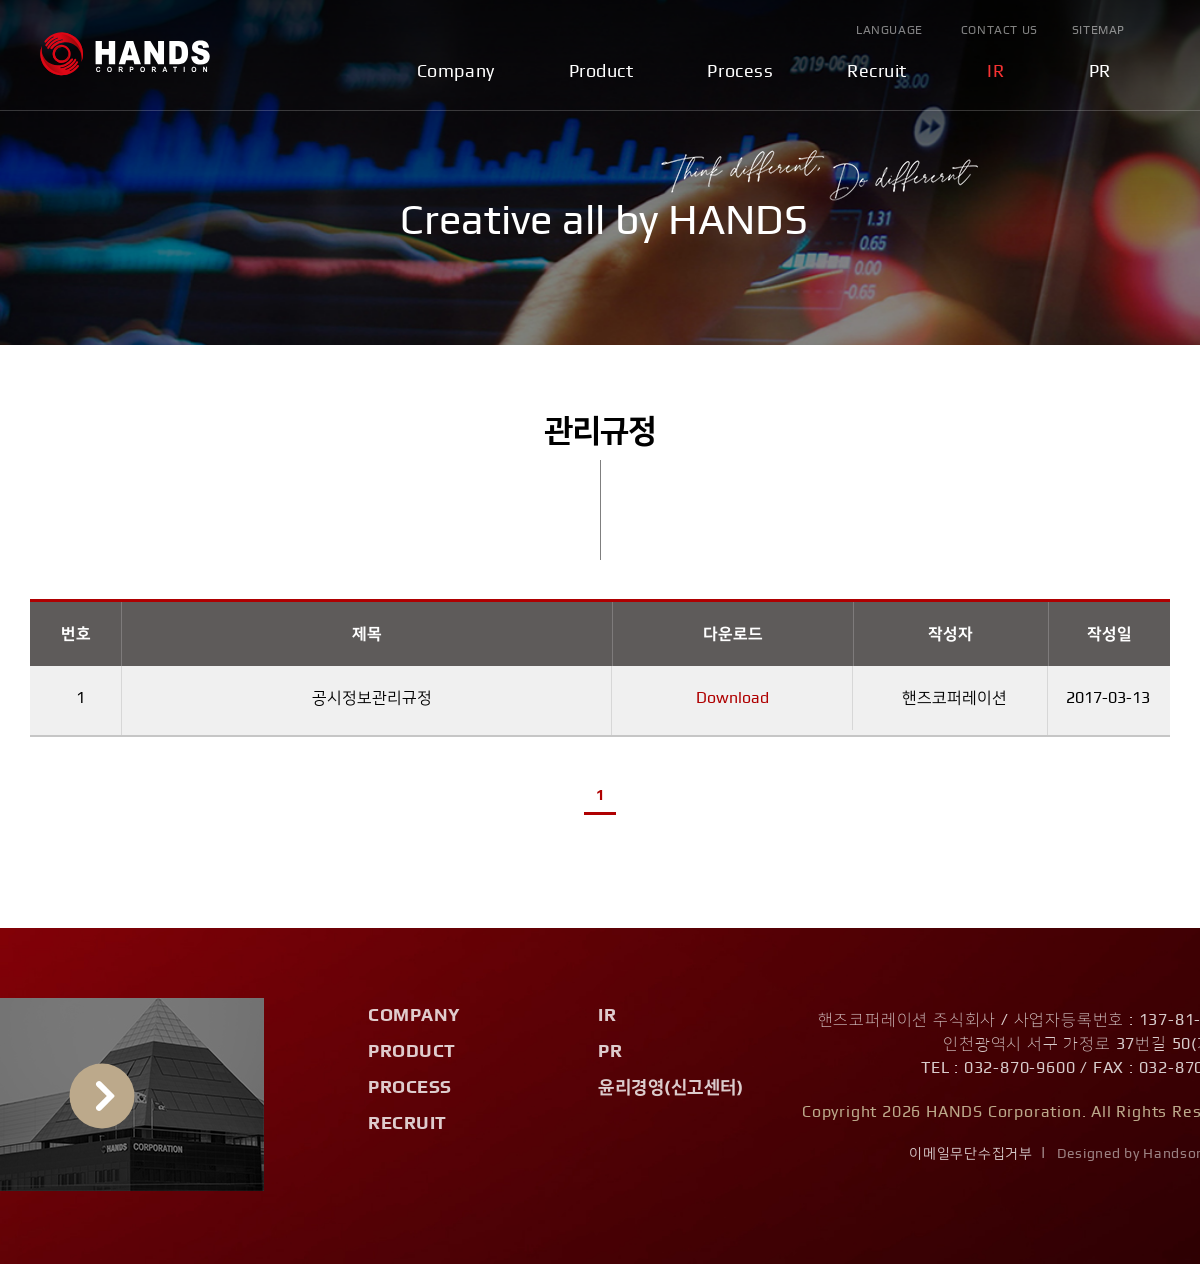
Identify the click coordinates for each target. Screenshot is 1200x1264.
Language (889, 30)
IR (995, 72)
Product (601, 72)
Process (740, 72)
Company (456, 72)
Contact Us (999, 30)
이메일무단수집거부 (970, 1154)
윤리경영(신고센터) (670, 1088)
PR (1100, 72)
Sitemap (1098, 30)
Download (732, 698)
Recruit (877, 72)
